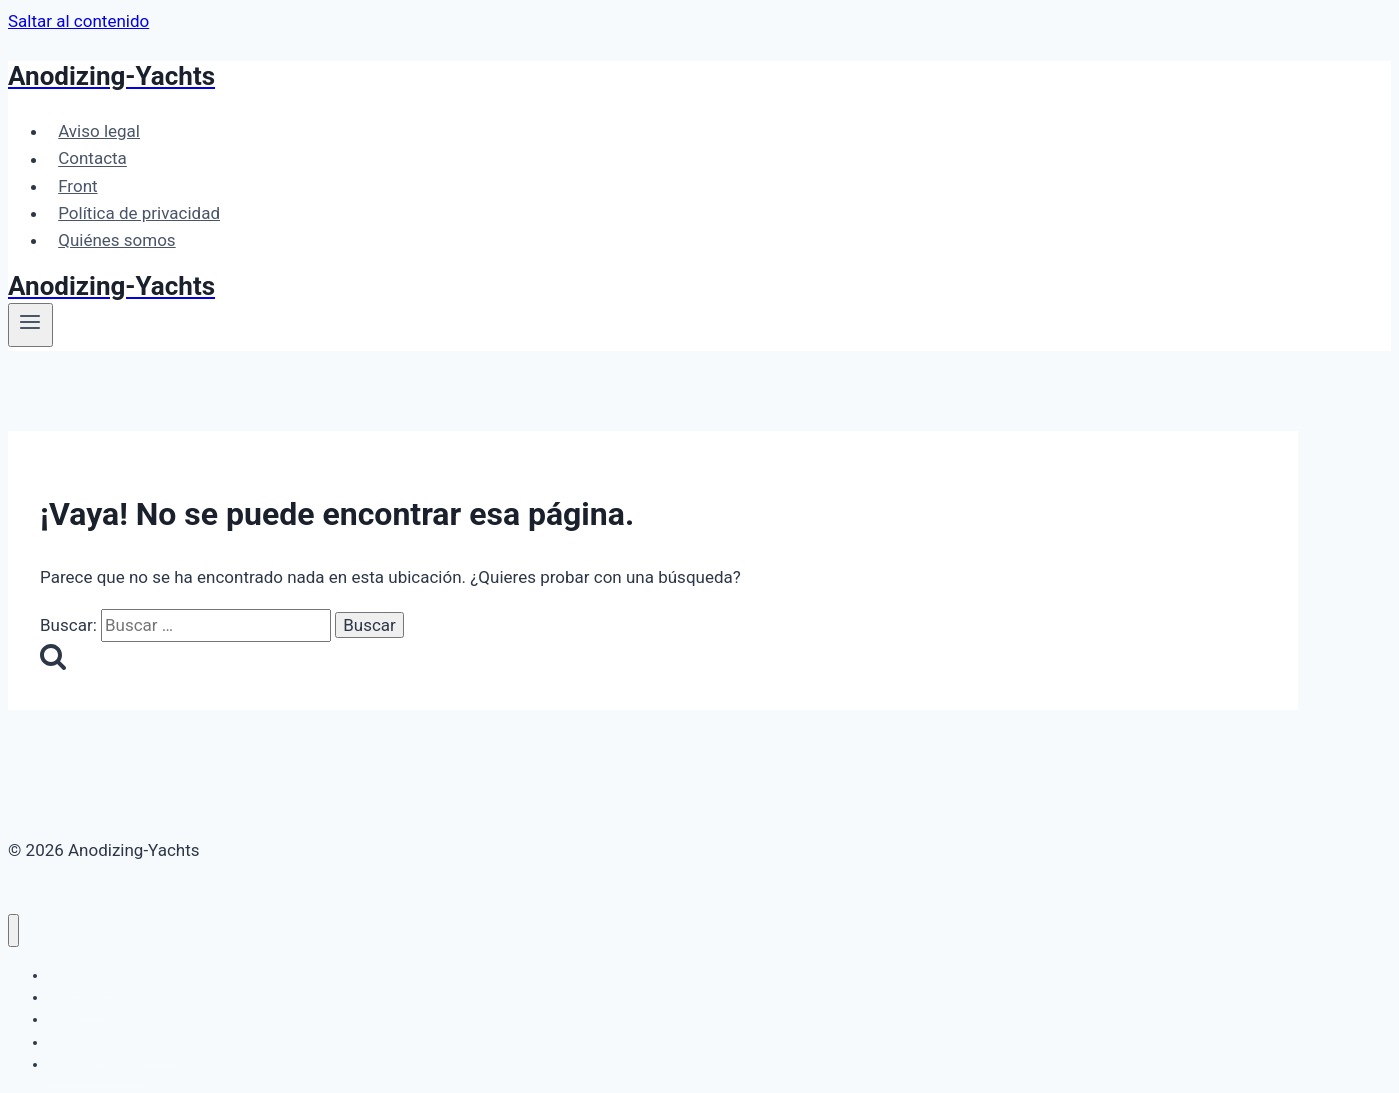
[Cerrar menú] (13, 930)
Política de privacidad (139, 213)
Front (77, 186)
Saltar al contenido (78, 21)
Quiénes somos (116, 240)
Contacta (92, 159)
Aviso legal (99, 131)
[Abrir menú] (30, 325)
